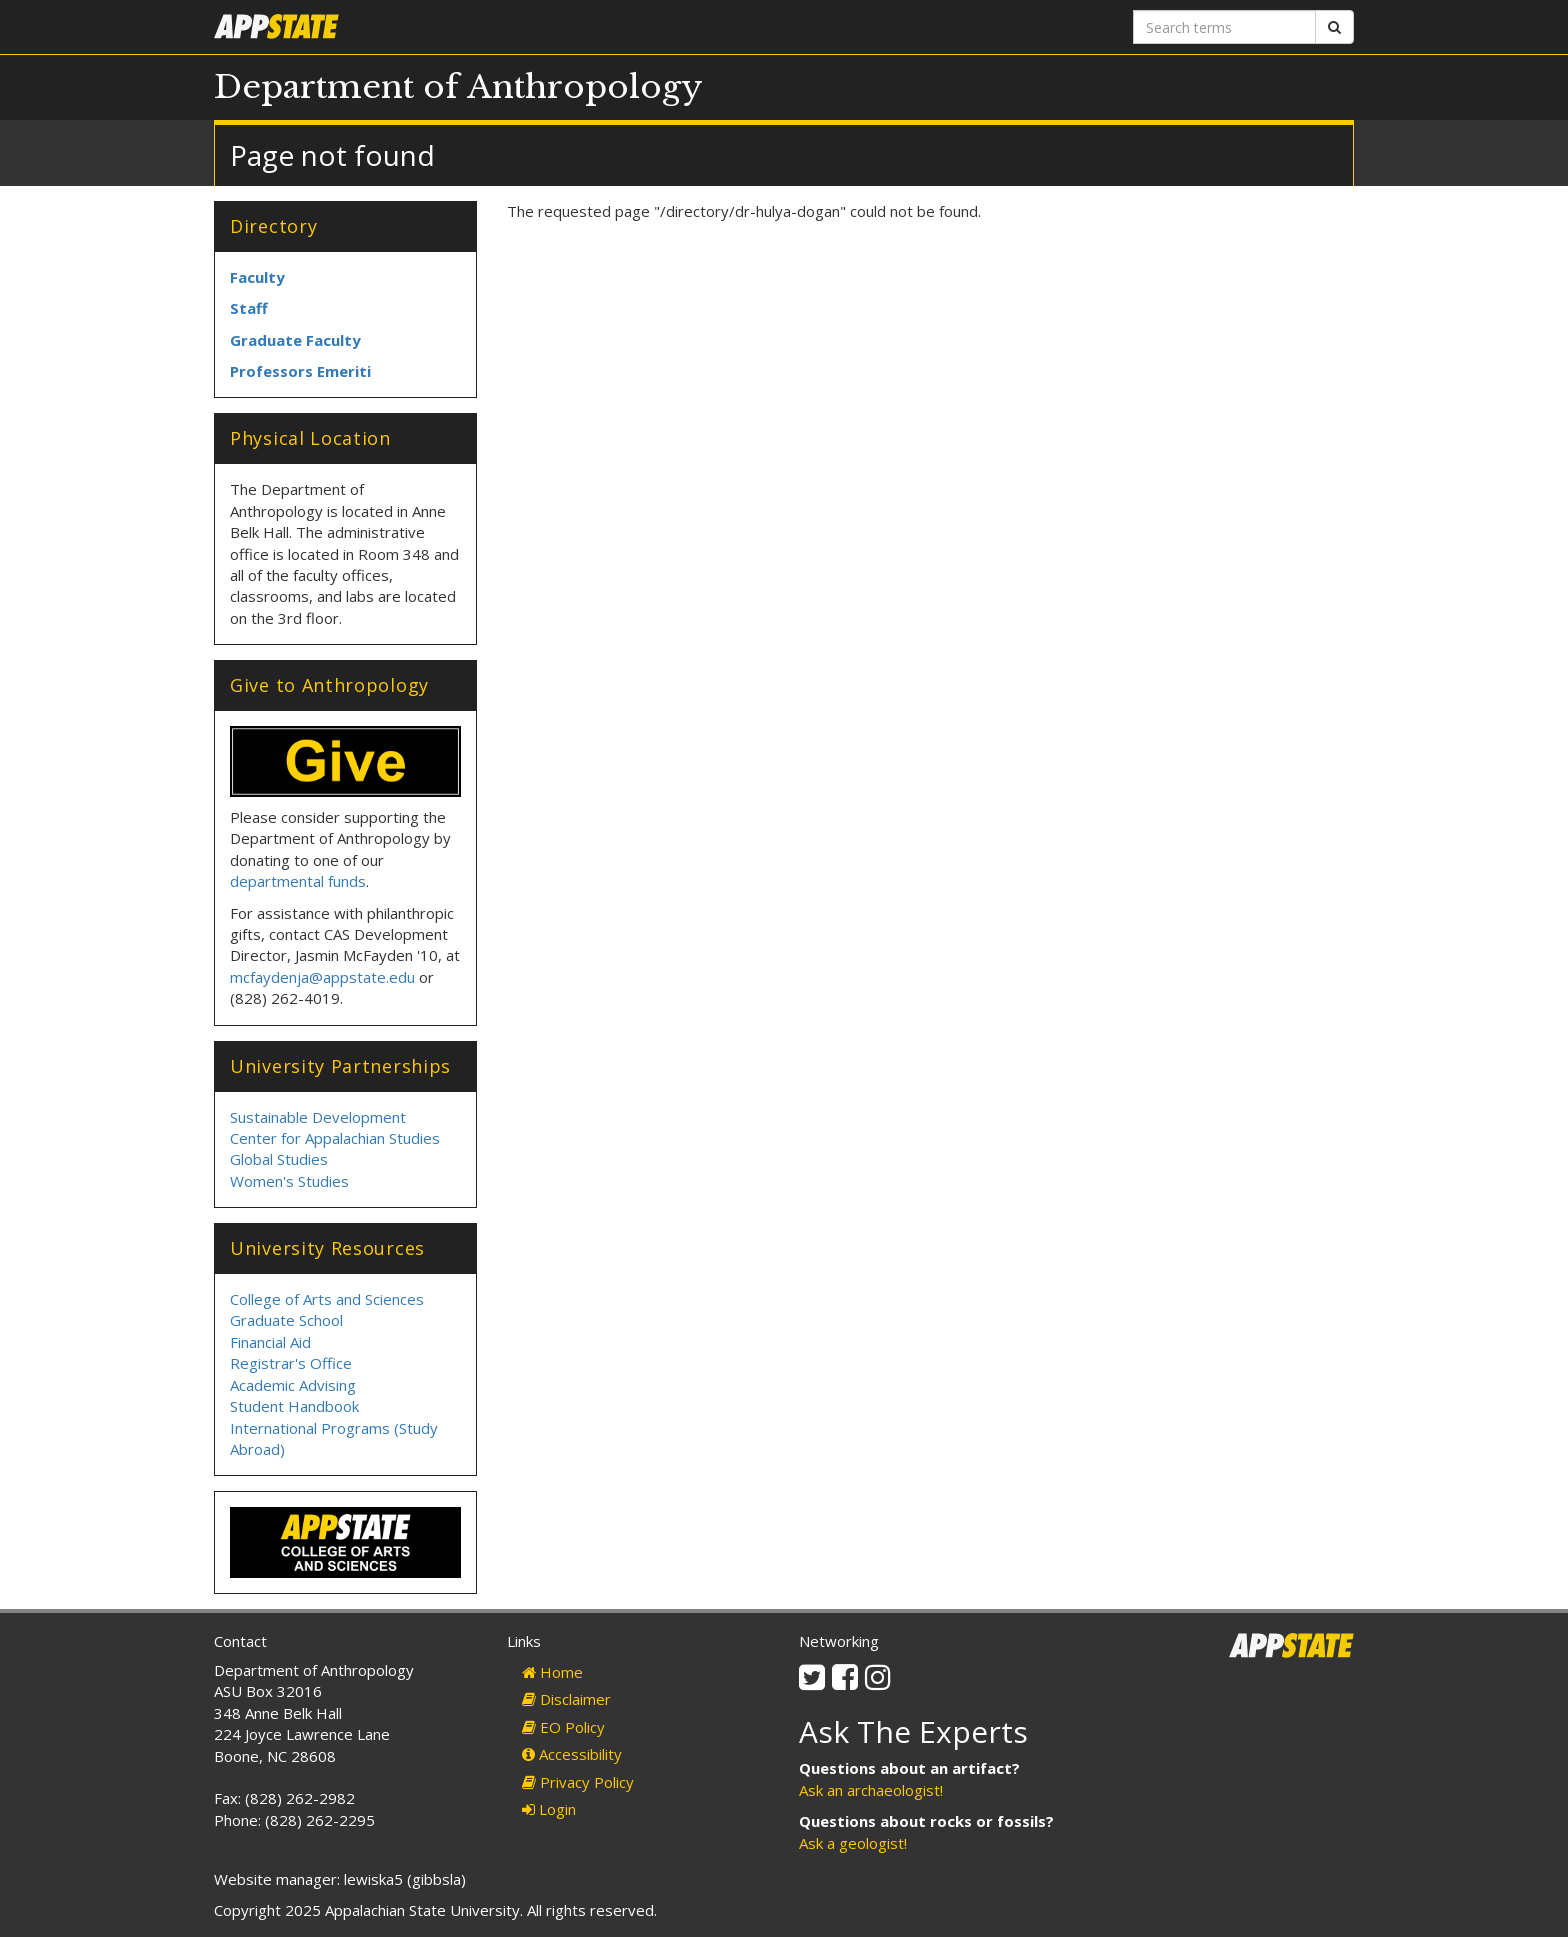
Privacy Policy (578, 1782)
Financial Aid (270, 1342)
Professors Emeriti (300, 371)
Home (552, 1672)
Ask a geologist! (853, 1843)
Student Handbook (294, 1406)
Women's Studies (289, 1181)
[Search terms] (1224, 27)
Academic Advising (293, 1385)
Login (549, 1809)
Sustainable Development (318, 1117)
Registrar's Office (291, 1363)
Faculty (257, 277)
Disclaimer (566, 1699)
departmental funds (298, 881)
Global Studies (279, 1159)
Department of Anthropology (458, 87)
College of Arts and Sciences (327, 1299)
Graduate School (286, 1320)
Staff (249, 308)
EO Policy (563, 1727)
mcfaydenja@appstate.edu (322, 977)
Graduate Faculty (295, 340)
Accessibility (572, 1754)
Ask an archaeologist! (871, 1790)
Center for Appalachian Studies (335, 1138)
